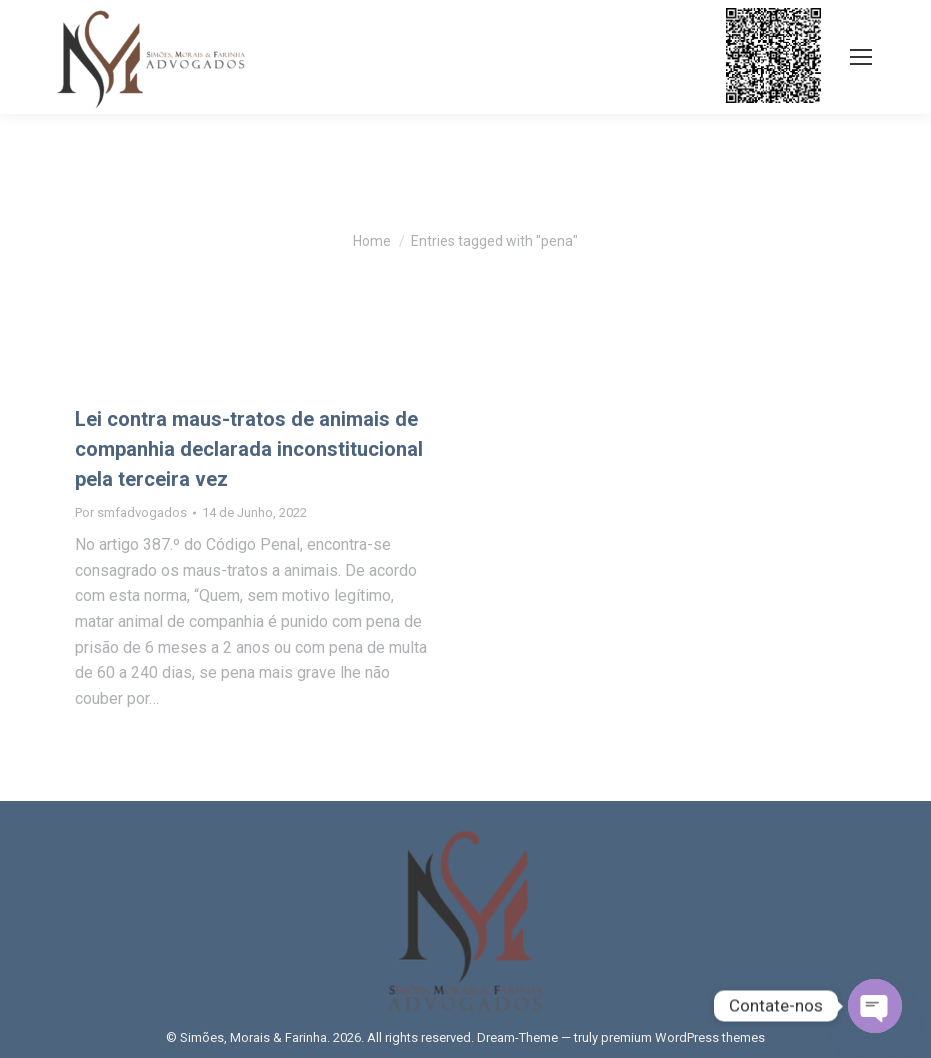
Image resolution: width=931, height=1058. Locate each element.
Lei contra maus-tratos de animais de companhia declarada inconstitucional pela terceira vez (249, 449)
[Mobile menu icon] (861, 57)
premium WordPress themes (683, 1037)
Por (131, 512)
